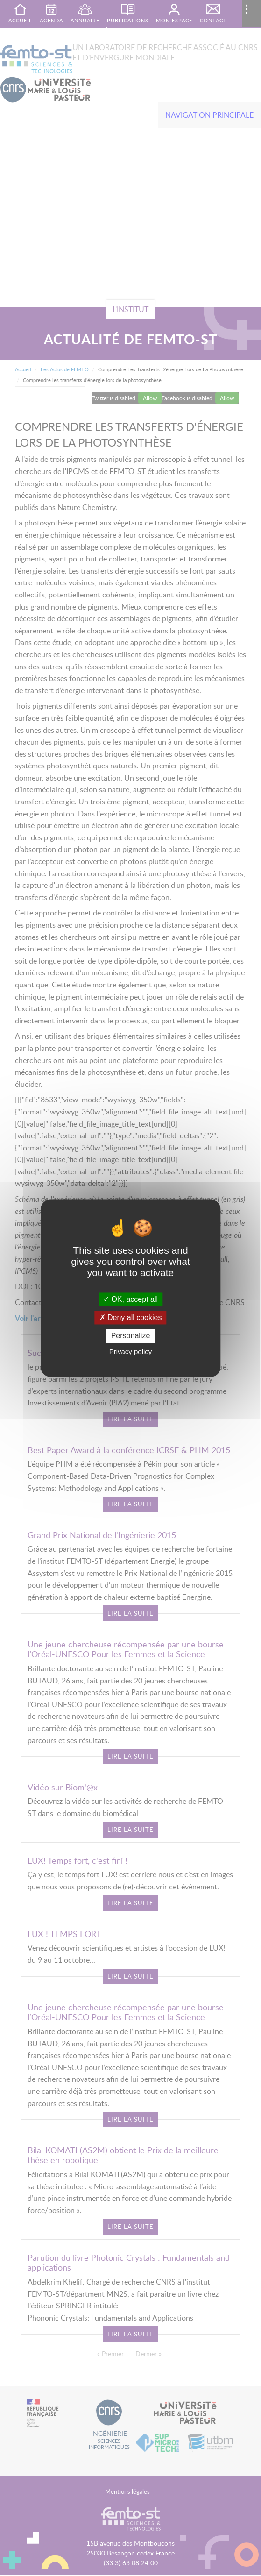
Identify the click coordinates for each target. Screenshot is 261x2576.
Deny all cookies (130, 1318)
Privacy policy (130, 1351)
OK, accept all (130, 1299)
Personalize (130, 1336)
